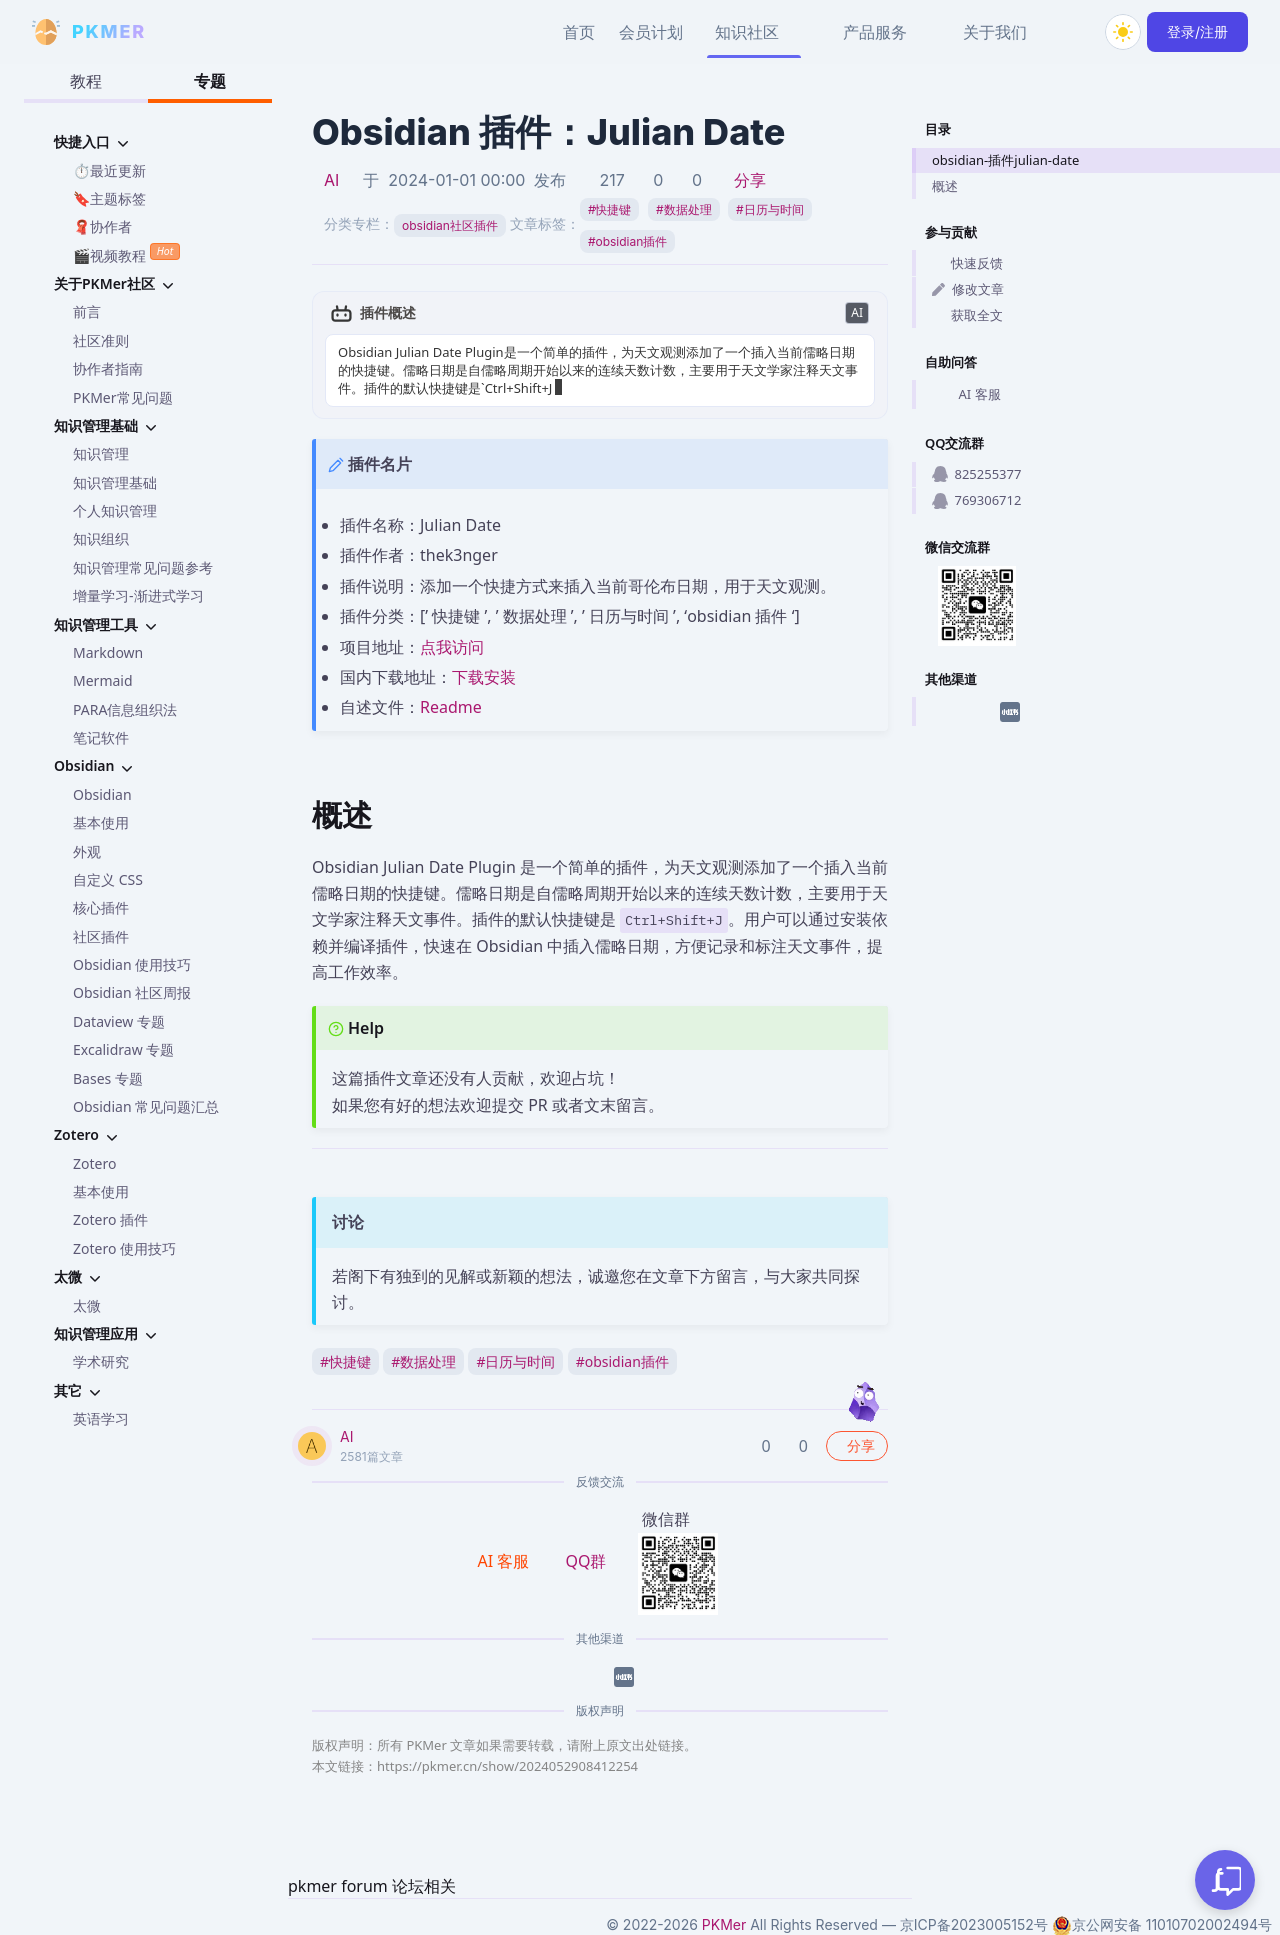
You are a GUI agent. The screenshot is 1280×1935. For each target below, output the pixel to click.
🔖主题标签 (109, 198)
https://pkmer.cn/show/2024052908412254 (507, 1766)
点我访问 (452, 647)
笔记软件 (101, 737)
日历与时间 (770, 209)
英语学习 (101, 1418)
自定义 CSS (108, 879)
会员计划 (651, 32)
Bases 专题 (108, 1078)
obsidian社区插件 (450, 225)
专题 (210, 81)
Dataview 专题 (119, 1021)
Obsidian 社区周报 (132, 992)
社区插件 (101, 936)
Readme (451, 707)
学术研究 (101, 1361)
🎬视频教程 (126, 253)
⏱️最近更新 (109, 170)
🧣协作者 (102, 226)
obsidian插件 (627, 241)
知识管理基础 (115, 482)
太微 (87, 1305)
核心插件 (101, 907)
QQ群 (585, 1561)
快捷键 (610, 209)
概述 (945, 186)
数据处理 (684, 209)
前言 (87, 311)
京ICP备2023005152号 (974, 1924)
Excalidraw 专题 (123, 1049)
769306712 (976, 500)
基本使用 (101, 822)
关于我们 (995, 32)
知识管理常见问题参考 (143, 567)
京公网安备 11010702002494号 (1162, 1925)
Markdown (108, 652)
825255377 (976, 474)
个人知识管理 (115, 510)
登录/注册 (1197, 31)
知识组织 (101, 538)
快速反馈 (967, 263)
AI (331, 180)
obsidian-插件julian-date (1005, 160)
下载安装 (484, 677)
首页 (579, 32)
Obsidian (102, 794)
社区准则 (101, 340)
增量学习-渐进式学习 (138, 595)
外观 (87, 851)
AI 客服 (966, 395)
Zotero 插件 (110, 1219)
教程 (86, 81)
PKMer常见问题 (123, 397)
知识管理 (101, 453)
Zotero (94, 1163)
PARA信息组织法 (125, 709)
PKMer (724, 1924)
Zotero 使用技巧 (124, 1248)
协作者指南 (108, 368)
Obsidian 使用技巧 (132, 964)
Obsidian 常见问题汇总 (146, 1106)
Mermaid (103, 680)
